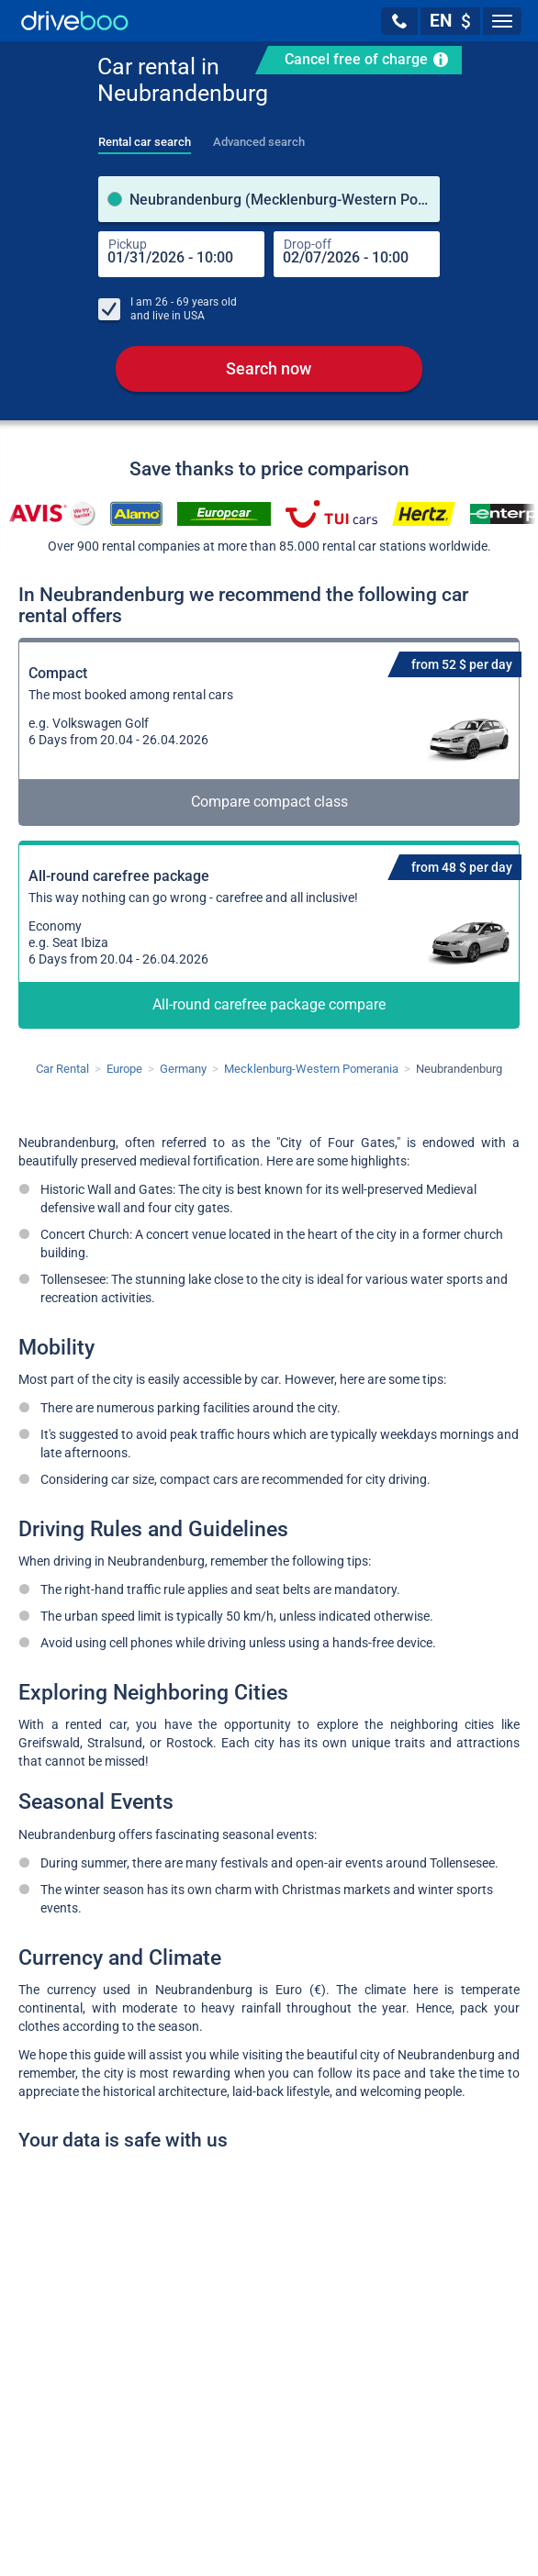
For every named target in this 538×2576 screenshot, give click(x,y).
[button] (399, 21)
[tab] (144, 137)
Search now (268, 368)
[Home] (75, 21)
